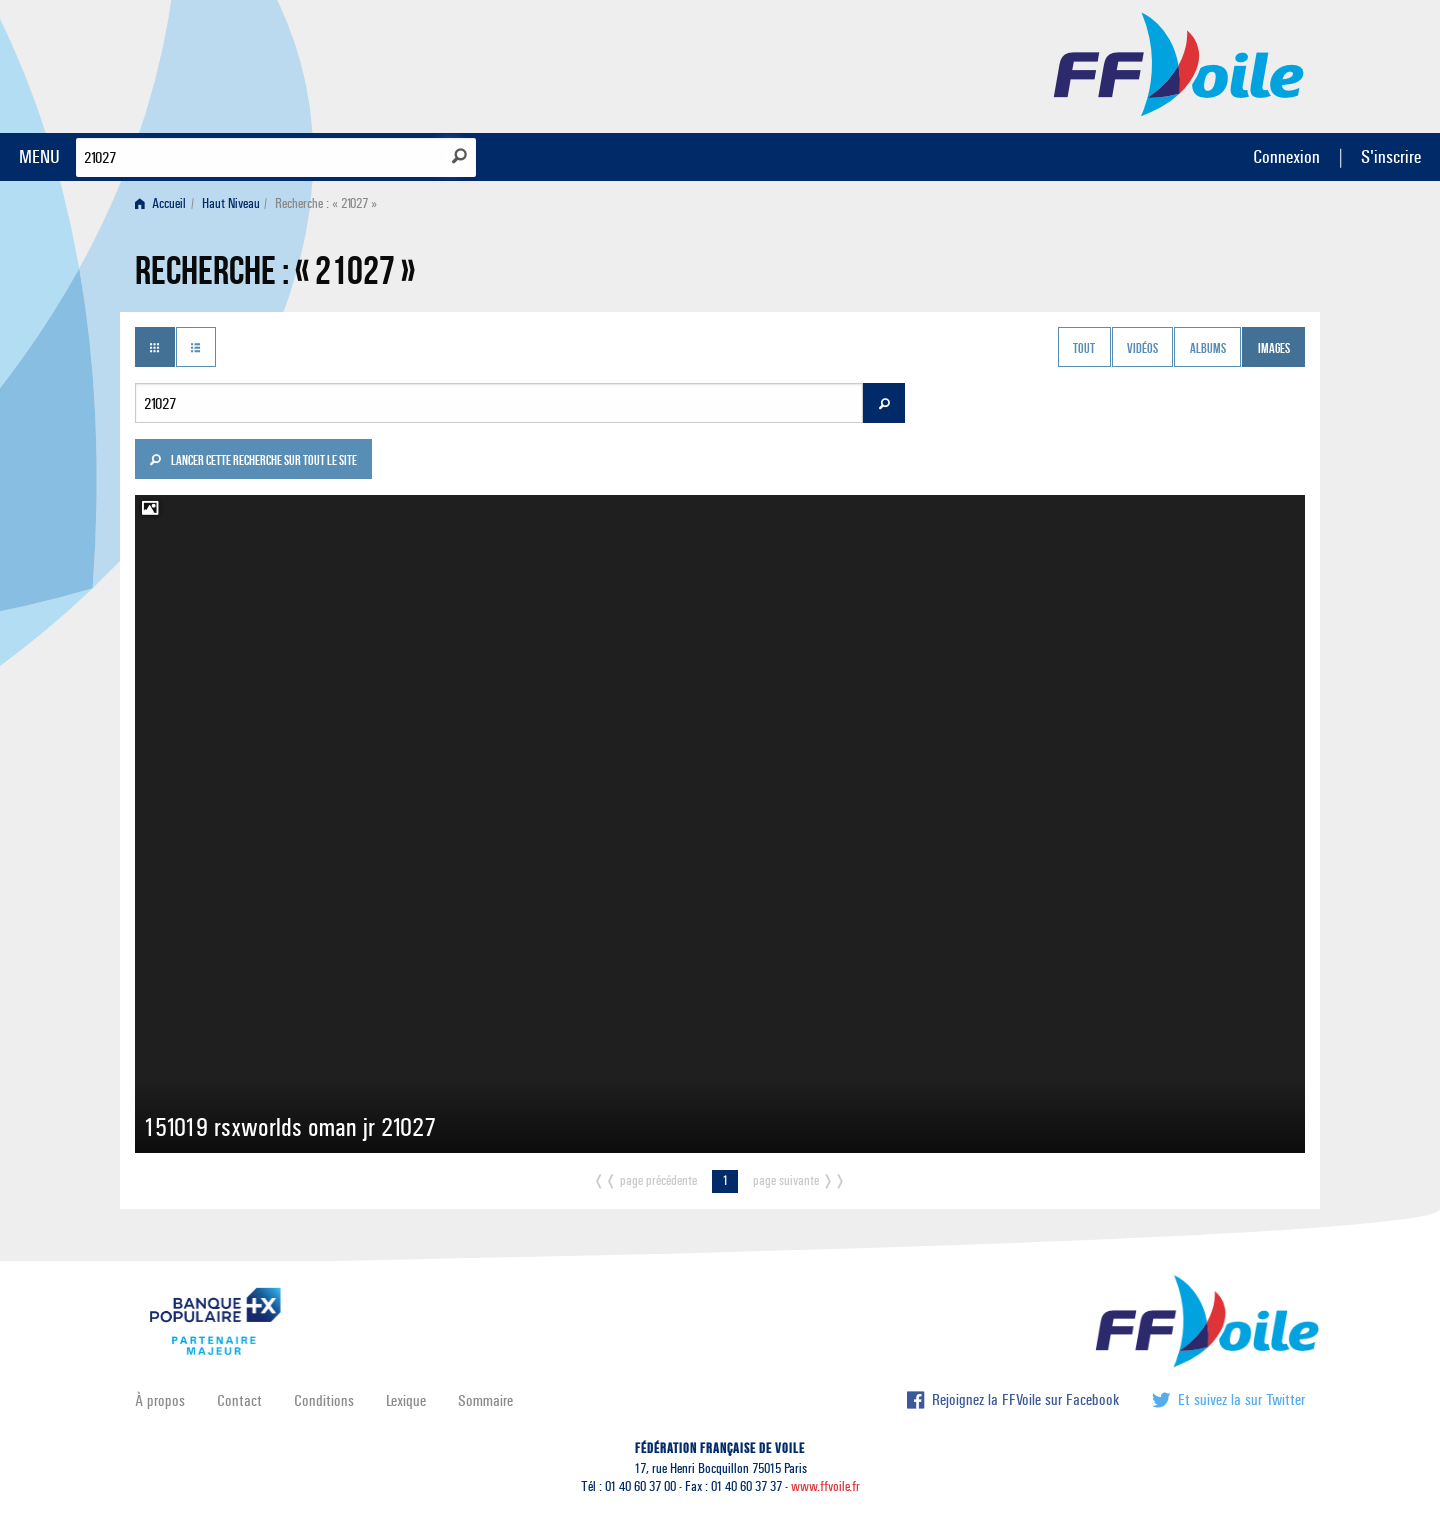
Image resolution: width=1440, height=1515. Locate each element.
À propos (160, 1400)
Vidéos (1142, 349)
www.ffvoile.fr (825, 1486)
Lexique (406, 1400)
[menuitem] (164, 203)
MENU (39, 156)
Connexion (1286, 156)
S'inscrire (1391, 156)
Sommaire (485, 1400)
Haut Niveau (231, 203)
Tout (1084, 349)
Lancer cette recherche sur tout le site (253, 462)
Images (1274, 349)
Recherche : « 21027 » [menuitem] (326, 203)
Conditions (324, 1400)
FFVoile (1179, 63)
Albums (1208, 349)
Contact (239, 1400)
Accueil (160, 203)
